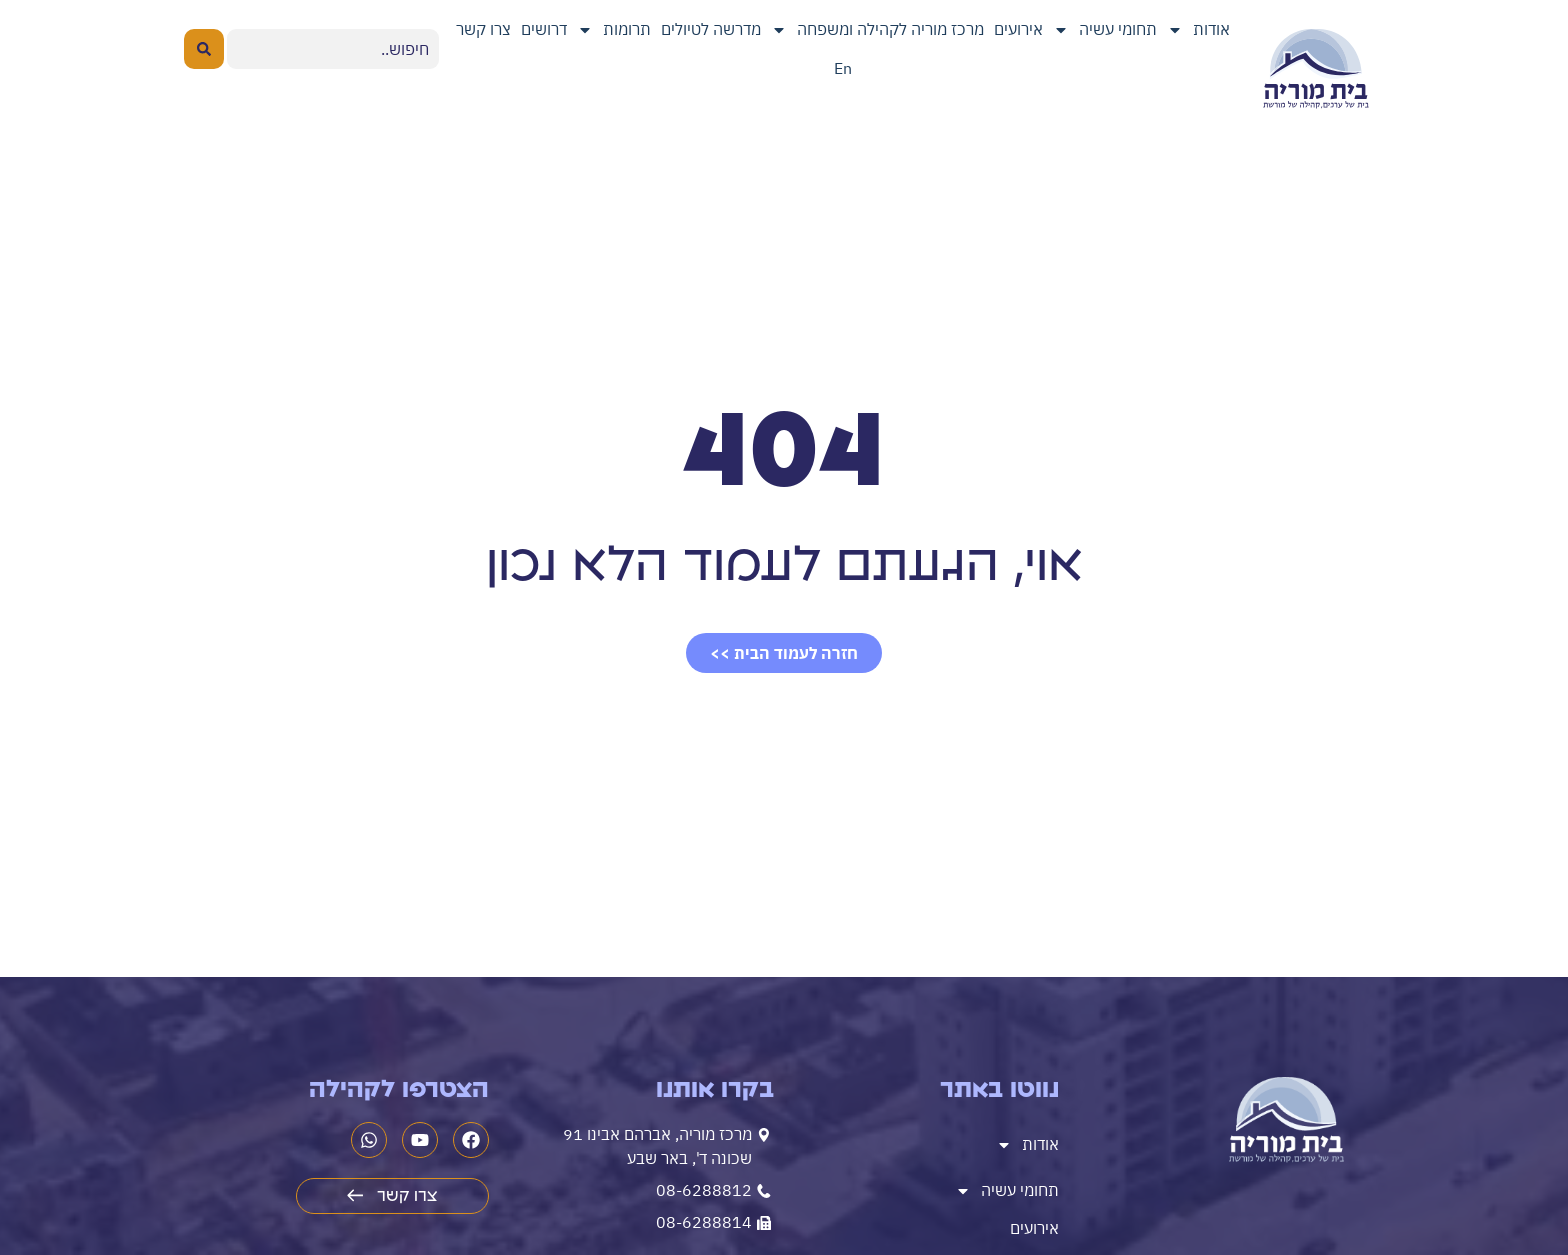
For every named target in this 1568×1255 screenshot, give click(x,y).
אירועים (1018, 29)
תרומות (614, 30)
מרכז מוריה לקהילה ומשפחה (877, 30)
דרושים (544, 29)
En (843, 68)
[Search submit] (204, 49)
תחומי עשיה (1105, 30)
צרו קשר (483, 29)
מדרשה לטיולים (711, 29)
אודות (1198, 30)
